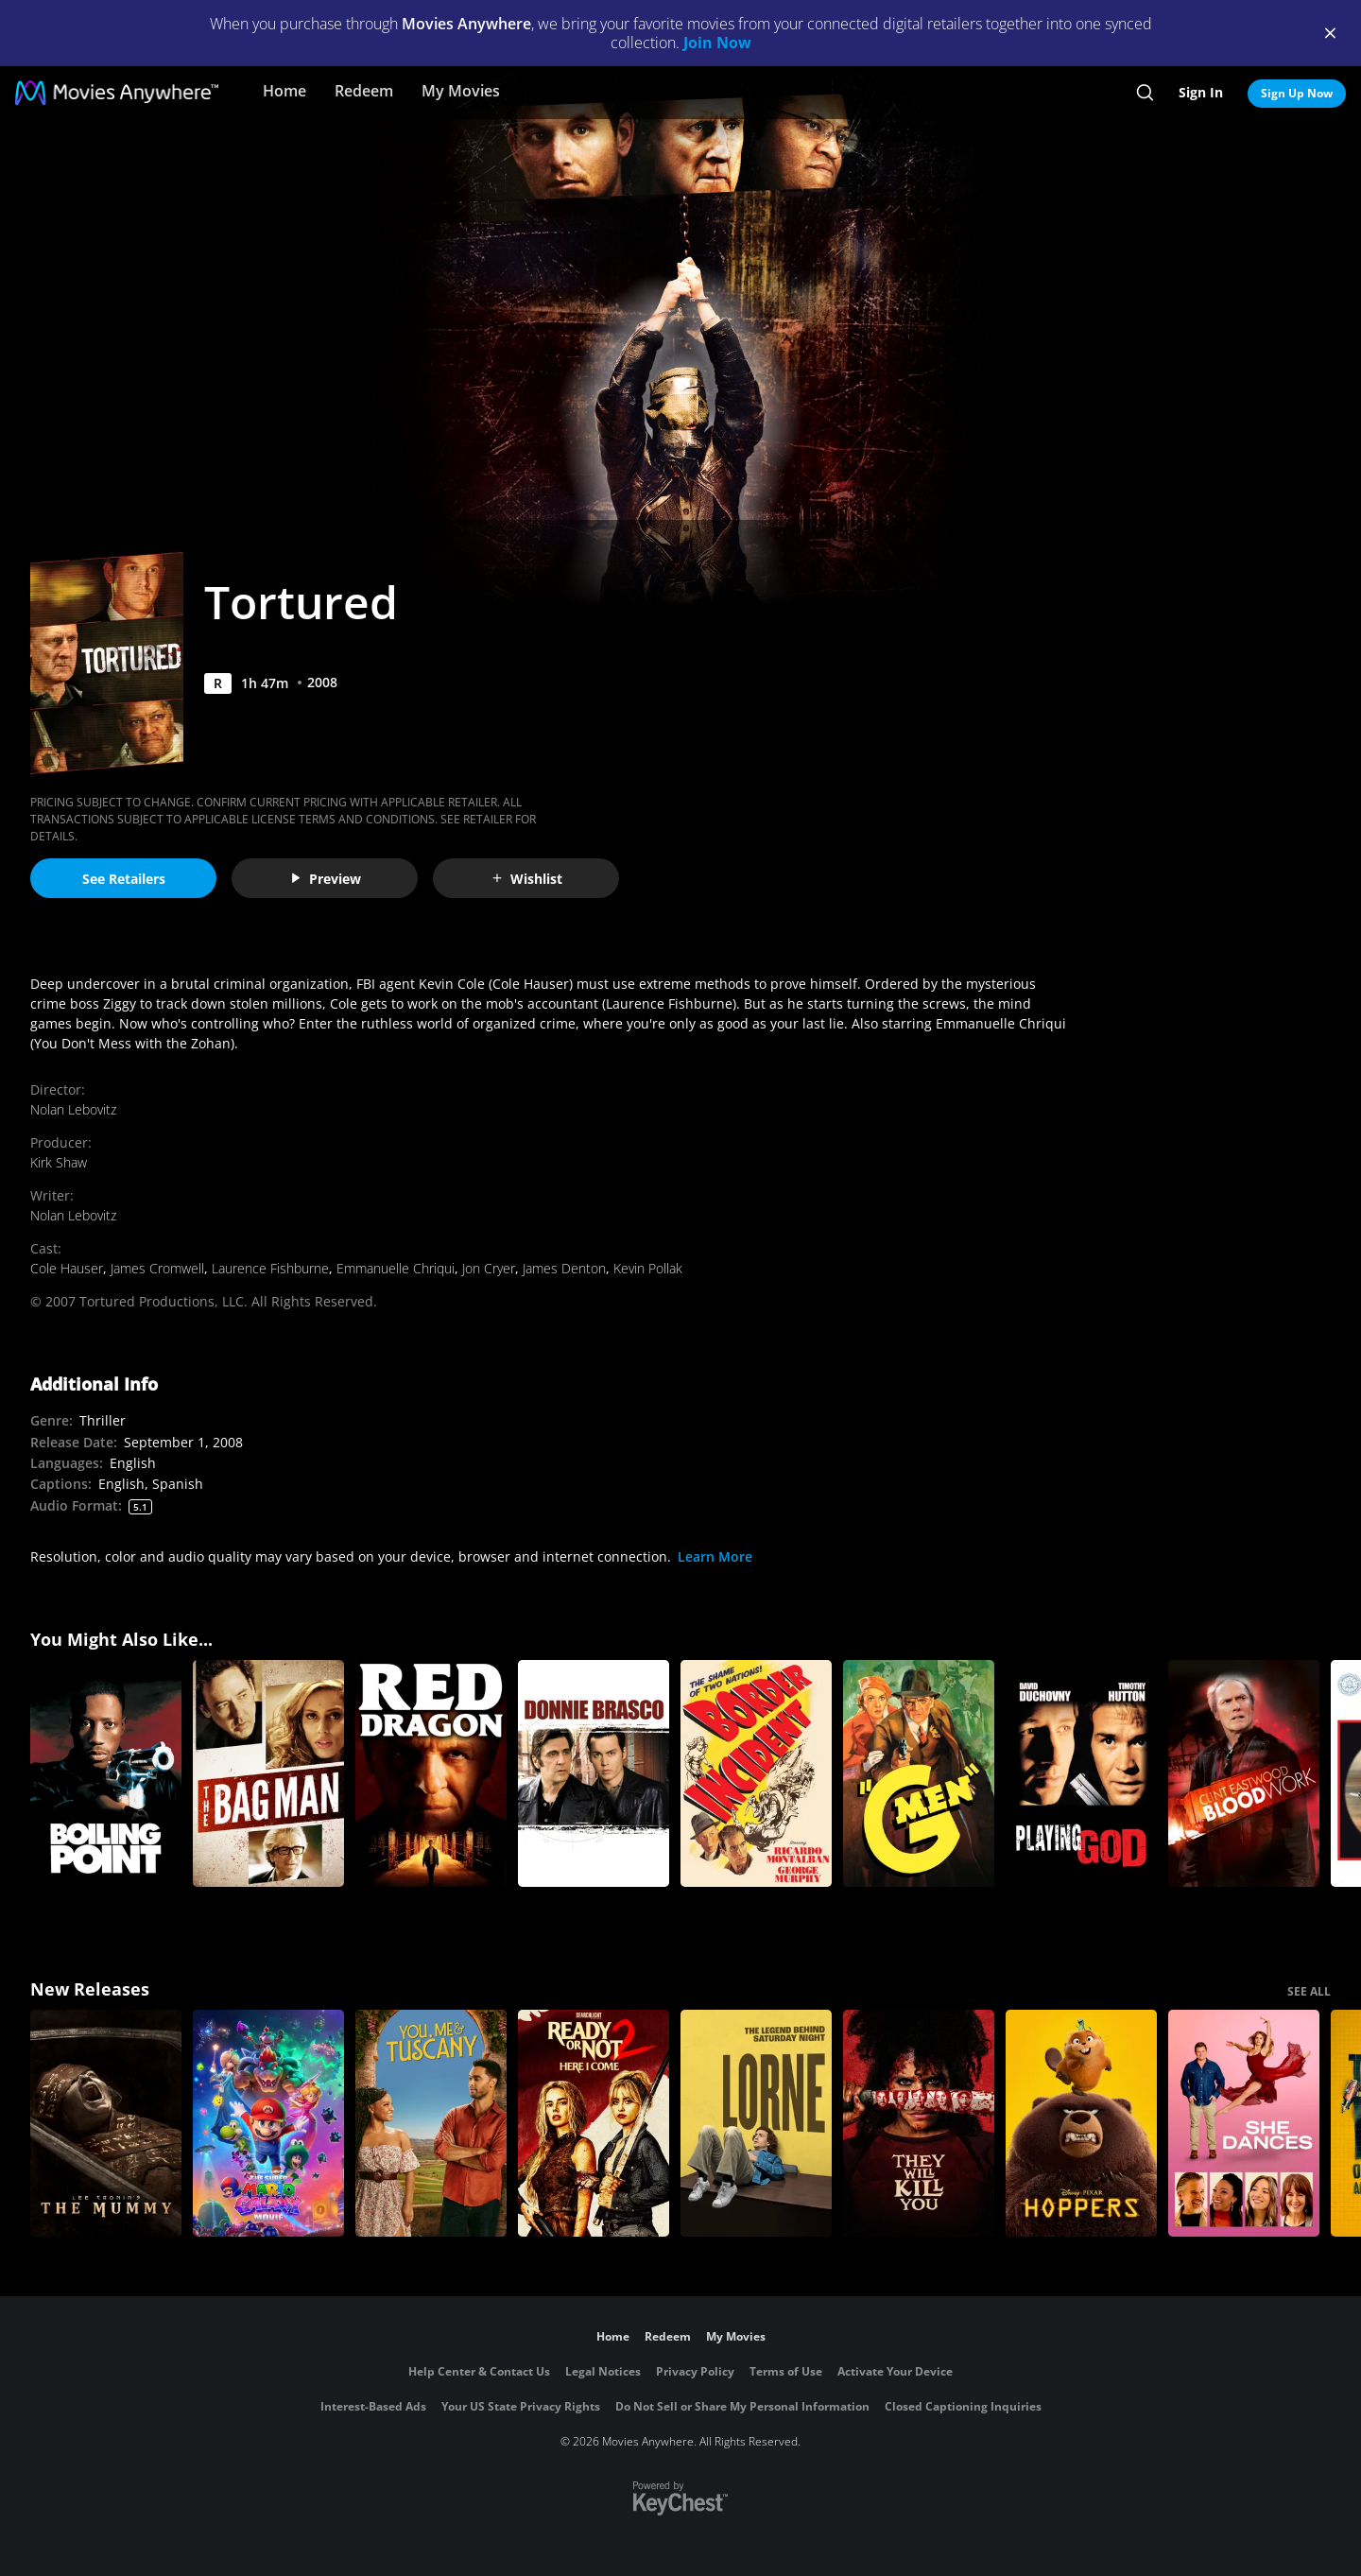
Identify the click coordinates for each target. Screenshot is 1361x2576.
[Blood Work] (1243, 1773)
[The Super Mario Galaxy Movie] (268, 2123)
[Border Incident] (756, 1773)
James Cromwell (157, 1268)
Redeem (364, 90)
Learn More (715, 1556)
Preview (325, 879)
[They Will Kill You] (918, 2123)
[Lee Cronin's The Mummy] (105, 2123)
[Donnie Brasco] (593, 1773)
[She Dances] (1243, 2123)
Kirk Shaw (58, 1162)
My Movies (461, 90)
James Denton (564, 1268)
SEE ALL (1309, 1991)
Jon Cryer (488, 1268)
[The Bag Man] (268, 1773)
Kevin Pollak (647, 1268)
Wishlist (526, 879)
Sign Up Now (1297, 93)
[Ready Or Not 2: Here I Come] (593, 2123)
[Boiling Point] (105, 1773)
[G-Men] (918, 1773)
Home (284, 90)
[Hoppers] (1081, 2123)
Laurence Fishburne (270, 1268)
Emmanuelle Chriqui (395, 1268)
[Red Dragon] (431, 1773)
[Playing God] (1081, 1773)
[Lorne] (756, 2123)
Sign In (1201, 92)
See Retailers (123, 879)
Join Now (717, 42)
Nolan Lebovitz (73, 1109)
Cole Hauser (66, 1268)
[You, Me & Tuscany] (431, 2123)
